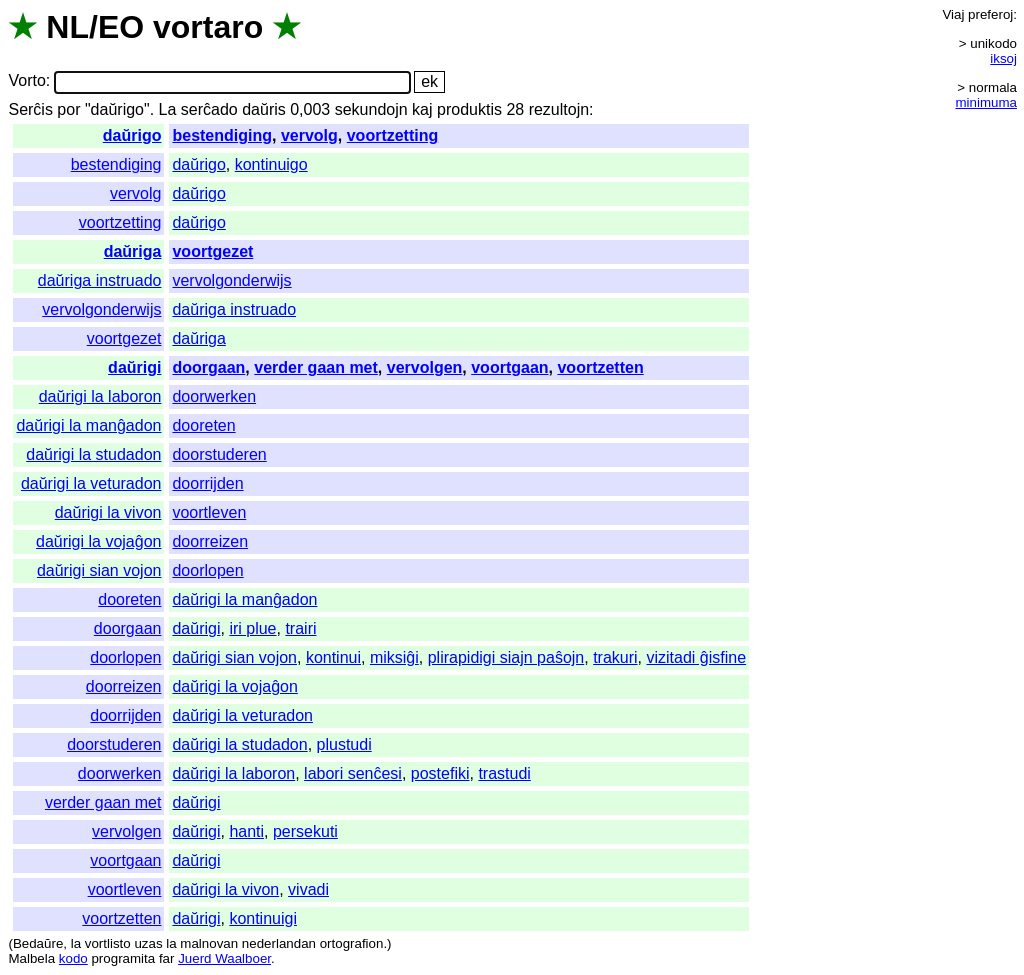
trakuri (615, 657)
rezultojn (559, 109)
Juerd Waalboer (224, 958)
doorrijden (207, 483)
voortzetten (600, 367)
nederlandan (279, 943)
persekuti (305, 831)
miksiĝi (394, 657)
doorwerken (214, 396)
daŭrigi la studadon (93, 454)
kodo (73, 958)
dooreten (203, 425)
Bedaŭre (38, 943)
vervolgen (425, 367)
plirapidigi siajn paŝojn (506, 657)
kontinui (333, 657)
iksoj (1003, 58)
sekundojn (371, 109)
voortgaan (509, 367)
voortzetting (393, 135)
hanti (246, 831)
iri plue (252, 628)
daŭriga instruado (100, 280)
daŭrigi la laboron (100, 396)
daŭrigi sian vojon (99, 570)
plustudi (344, 744)
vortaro (208, 27)
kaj (422, 109)
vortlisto (108, 943)
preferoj (990, 14)
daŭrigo (132, 135)
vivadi (308, 889)
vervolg (309, 135)
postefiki (440, 773)
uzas (148, 943)
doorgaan (208, 367)
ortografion (352, 943)
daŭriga (133, 251)
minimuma (986, 102)
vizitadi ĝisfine (696, 657)
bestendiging (222, 135)
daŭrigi (134, 367)
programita (123, 958)
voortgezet (212, 251)
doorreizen (210, 541)
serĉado (209, 109)
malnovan (209, 943)
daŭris (264, 109)
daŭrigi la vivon (108, 512)
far (167, 958)
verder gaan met (316, 367)
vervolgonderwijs (231, 280)
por (68, 109)
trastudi (504, 773)
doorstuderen (219, 454)
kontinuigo (271, 164)
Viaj (953, 14)
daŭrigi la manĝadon (88, 425)
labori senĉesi (353, 773)
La (168, 109)
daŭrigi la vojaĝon (98, 541)
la (76, 943)
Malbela (31, 958)
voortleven (209, 512)
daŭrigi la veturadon (91, 483)
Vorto (26, 81)
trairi (300, 628)
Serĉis (30, 109)
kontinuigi (263, 918)
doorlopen (207, 570)
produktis (469, 109)
